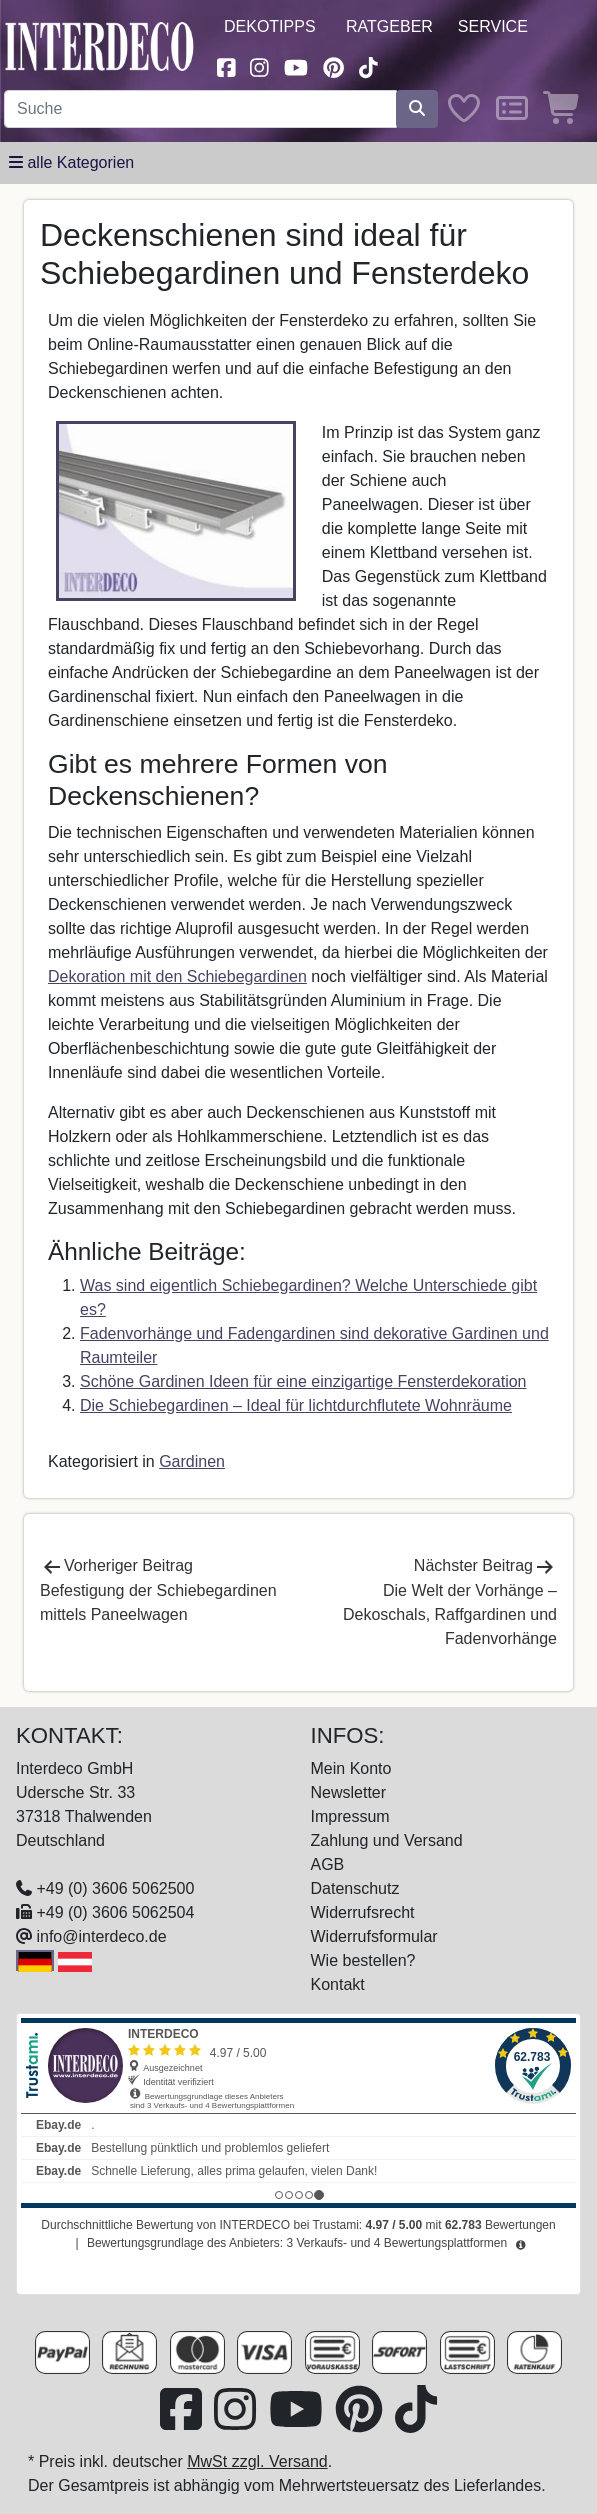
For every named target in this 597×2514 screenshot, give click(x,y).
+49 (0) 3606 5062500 (115, 1888)
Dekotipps (270, 26)
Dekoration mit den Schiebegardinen (177, 976)
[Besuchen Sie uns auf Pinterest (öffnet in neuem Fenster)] (333, 65)
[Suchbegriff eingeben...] (200, 109)
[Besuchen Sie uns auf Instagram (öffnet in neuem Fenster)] (260, 65)
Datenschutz (355, 1888)
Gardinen (192, 1461)
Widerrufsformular (374, 1936)
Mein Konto (351, 1768)
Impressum (350, 1816)
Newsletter (349, 1792)
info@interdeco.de (101, 1936)
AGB (328, 1864)
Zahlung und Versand (387, 1840)
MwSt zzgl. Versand (257, 2461)
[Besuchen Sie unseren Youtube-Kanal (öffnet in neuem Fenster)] (296, 65)
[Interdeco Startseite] (99, 45)
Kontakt (338, 1984)
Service (493, 26)
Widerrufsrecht (363, 1912)
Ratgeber (389, 26)
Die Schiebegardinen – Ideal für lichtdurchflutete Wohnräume (296, 1405)
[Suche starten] (417, 109)
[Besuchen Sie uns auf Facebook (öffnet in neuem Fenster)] (226, 65)
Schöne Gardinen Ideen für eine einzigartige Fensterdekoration (303, 1381)
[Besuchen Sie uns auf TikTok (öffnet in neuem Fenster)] (369, 65)
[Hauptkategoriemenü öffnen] (71, 163)
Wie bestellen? (363, 1960)
